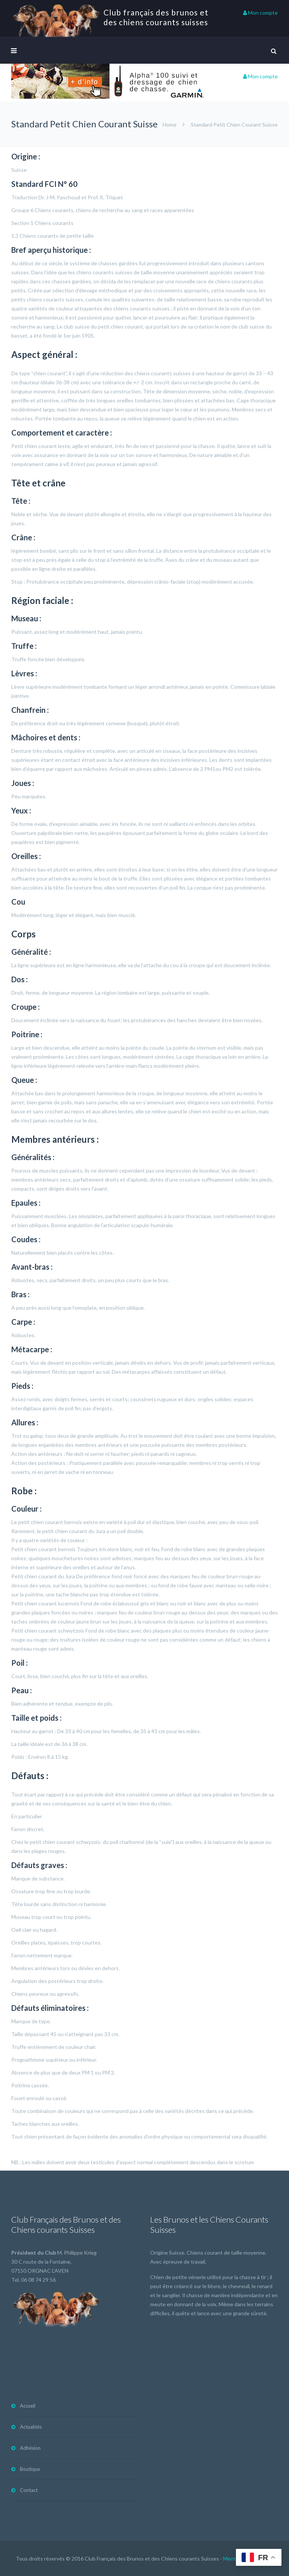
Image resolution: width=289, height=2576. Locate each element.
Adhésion (30, 2448)
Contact (29, 2490)
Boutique (30, 2469)
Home (169, 124)
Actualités (31, 2427)
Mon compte (260, 12)
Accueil (27, 2406)
